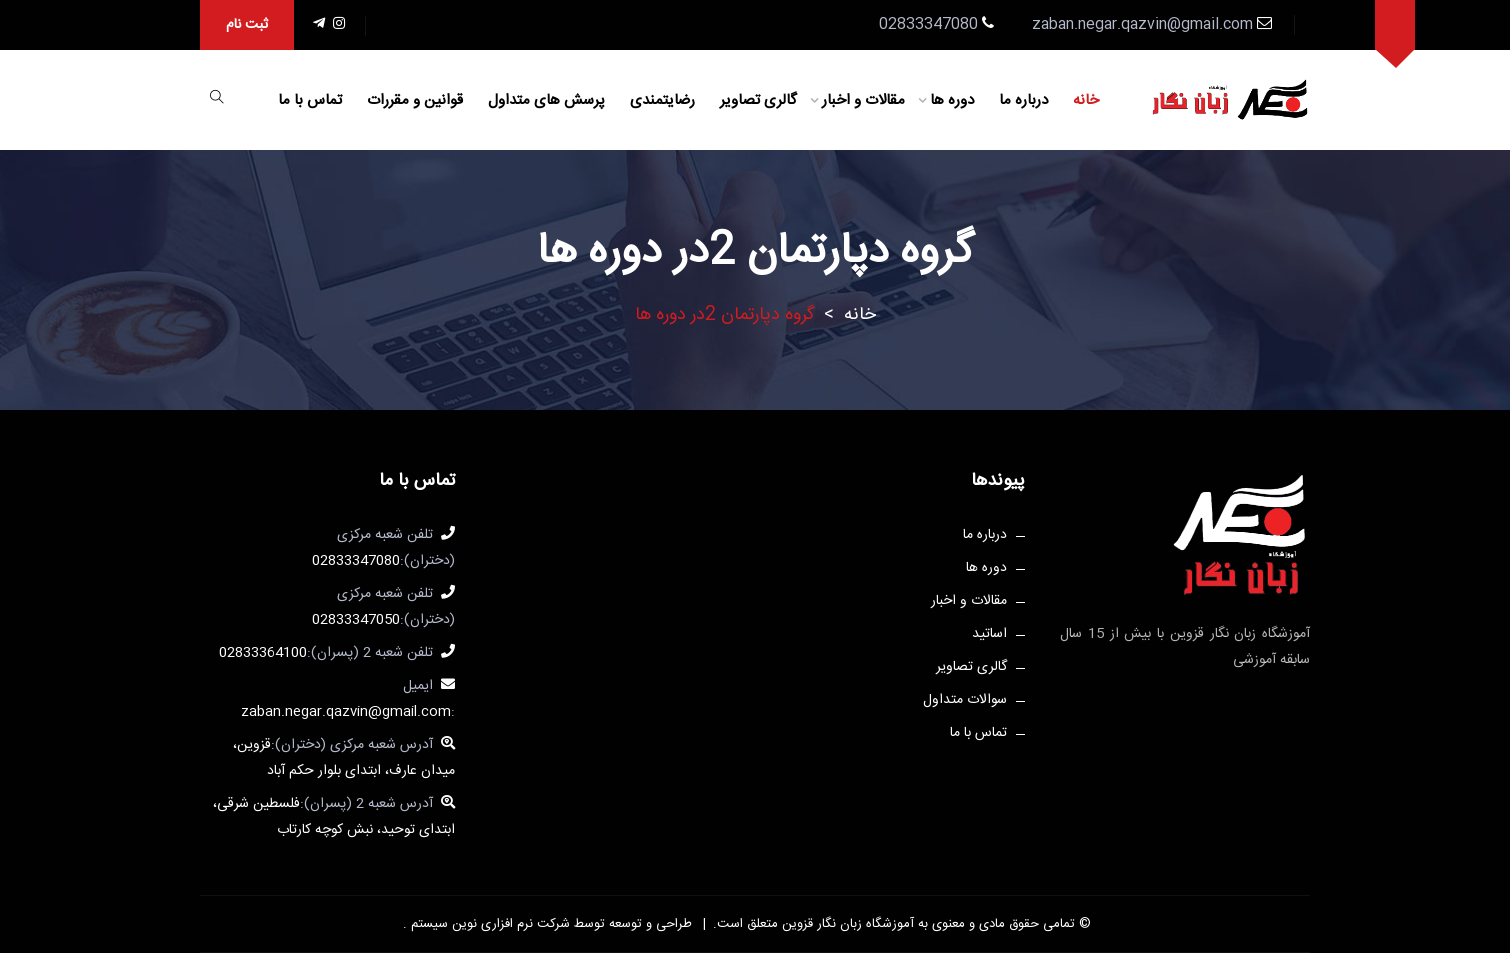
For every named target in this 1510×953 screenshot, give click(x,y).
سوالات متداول (965, 700)
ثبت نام (247, 25)
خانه (1086, 100)
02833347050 (356, 620)
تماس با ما (310, 100)
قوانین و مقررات (415, 100)
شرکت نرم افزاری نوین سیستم (488, 924)
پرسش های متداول (546, 100)
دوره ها (952, 100)
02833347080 (356, 561)
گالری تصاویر (758, 100)
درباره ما (1023, 100)
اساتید (989, 634)
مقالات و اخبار (863, 100)
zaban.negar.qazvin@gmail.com (1142, 25)
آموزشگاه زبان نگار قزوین (846, 924)
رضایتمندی (662, 100)
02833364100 (263, 653)
